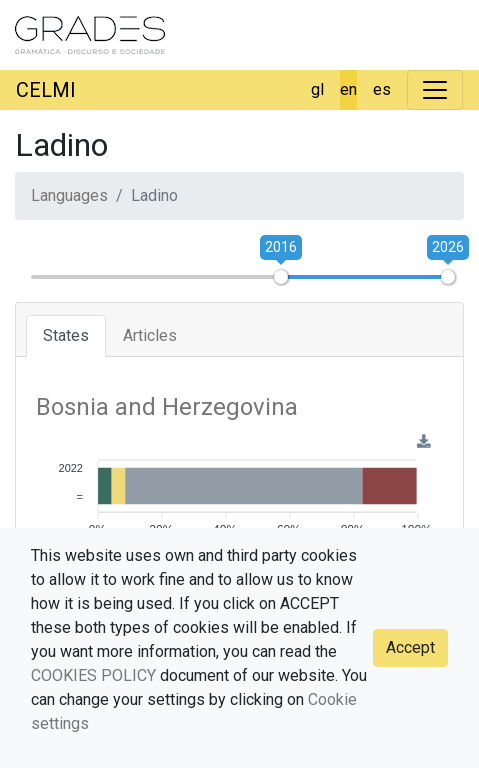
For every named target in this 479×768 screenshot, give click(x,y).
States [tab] (66, 335)
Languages (69, 195)
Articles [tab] (150, 335)
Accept (410, 647)
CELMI (46, 90)
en (348, 89)
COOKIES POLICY (93, 675)
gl (317, 89)
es (382, 89)
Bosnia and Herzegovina (167, 407)
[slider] (281, 277)
